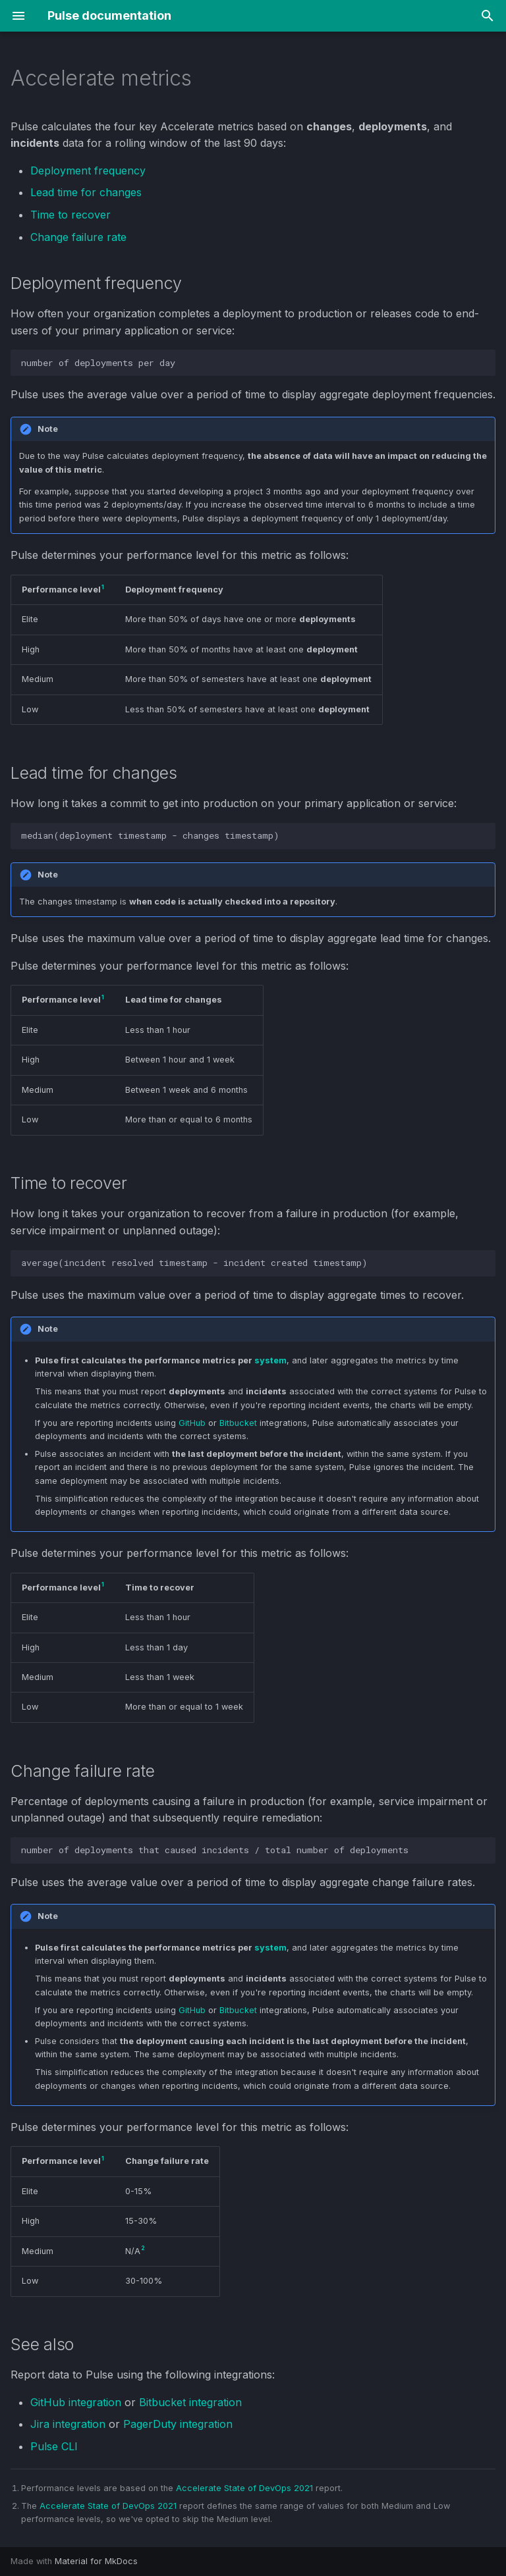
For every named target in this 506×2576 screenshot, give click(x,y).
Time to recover (70, 214)
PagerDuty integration (178, 2424)
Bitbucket (238, 1423)
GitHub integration (75, 2402)
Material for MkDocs (96, 2561)
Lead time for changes (86, 192)
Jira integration (67, 2424)
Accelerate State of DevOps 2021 (244, 2488)
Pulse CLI (54, 2446)
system (270, 1360)
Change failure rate (78, 237)
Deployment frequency (88, 170)
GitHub (192, 1423)
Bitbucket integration (190, 2402)
